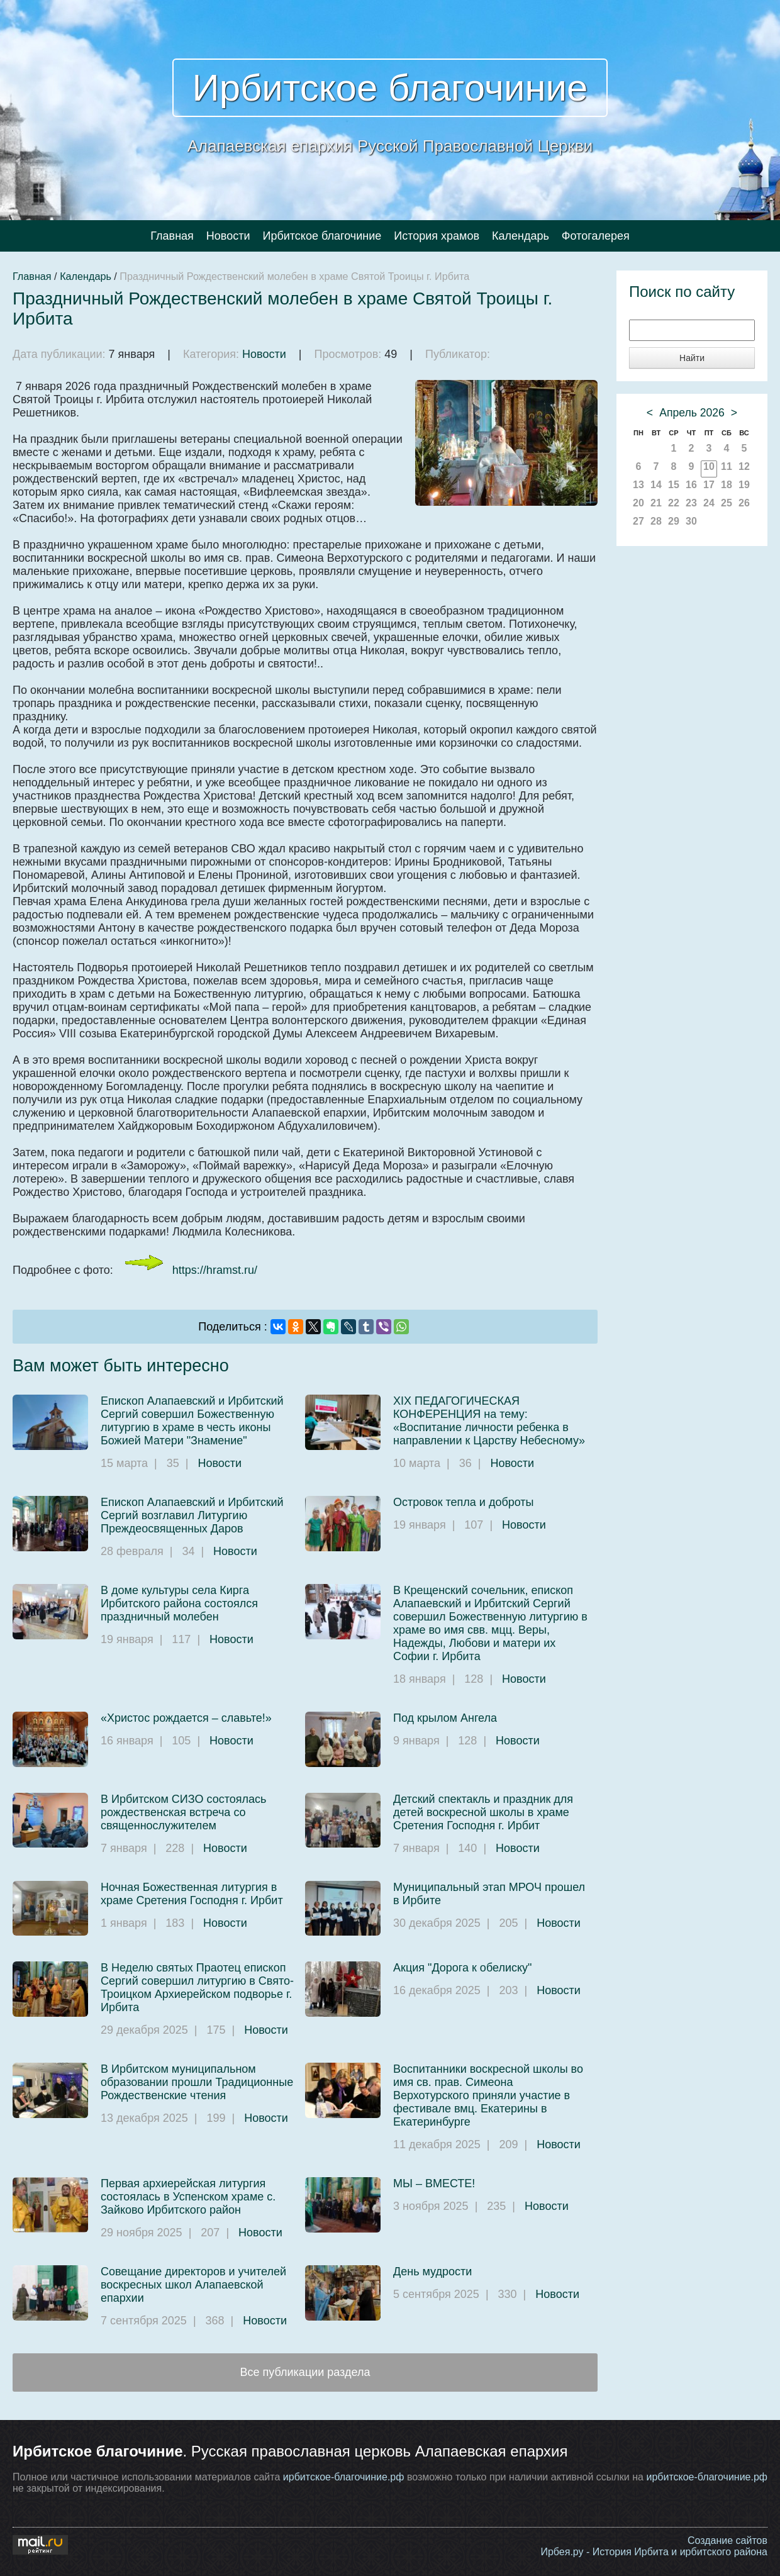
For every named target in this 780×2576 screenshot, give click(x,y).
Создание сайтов (727, 2540)
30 (691, 521)
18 (726, 484)
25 (726, 503)
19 (744, 484)
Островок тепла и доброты (463, 1502)
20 (638, 503)
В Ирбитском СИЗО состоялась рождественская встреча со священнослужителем (183, 1812)
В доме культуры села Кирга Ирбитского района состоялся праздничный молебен (179, 1603)
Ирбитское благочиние (390, 88)
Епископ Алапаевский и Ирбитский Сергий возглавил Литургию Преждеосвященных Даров (192, 1515)
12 (744, 466)
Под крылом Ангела (445, 1718)
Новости (228, 236)
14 (656, 484)
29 (673, 521)
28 (656, 521)
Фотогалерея (596, 236)
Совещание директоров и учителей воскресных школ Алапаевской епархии (193, 2284)
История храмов (436, 236)
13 (638, 484)
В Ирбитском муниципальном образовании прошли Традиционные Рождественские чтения (197, 2082)
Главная (172, 236)
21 (656, 503)
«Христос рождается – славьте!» (186, 1718)
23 (691, 503)
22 (673, 503)
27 (638, 521)
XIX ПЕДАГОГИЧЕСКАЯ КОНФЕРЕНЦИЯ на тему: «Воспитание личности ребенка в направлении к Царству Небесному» (489, 1421)
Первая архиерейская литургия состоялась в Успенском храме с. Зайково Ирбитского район (188, 2196)
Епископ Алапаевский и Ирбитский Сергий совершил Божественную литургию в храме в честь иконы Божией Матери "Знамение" (192, 1421)
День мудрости (432, 2271)
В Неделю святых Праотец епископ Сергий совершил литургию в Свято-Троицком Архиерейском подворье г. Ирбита (197, 1987)
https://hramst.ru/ (214, 1270)
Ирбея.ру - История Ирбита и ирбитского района (653, 2551)
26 (744, 503)
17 (709, 484)
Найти (692, 358)
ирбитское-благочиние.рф (343, 2477)
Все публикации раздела (305, 2372)
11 (726, 466)
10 (709, 466)
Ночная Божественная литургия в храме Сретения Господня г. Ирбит (192, 1894)
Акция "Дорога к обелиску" (462, 1967)
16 (691, 484)
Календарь (520, 236)
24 (709, 503)
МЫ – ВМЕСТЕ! (434, 2183)
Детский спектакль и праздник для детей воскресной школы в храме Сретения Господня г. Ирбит (483, 1812)
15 (673, 484)
